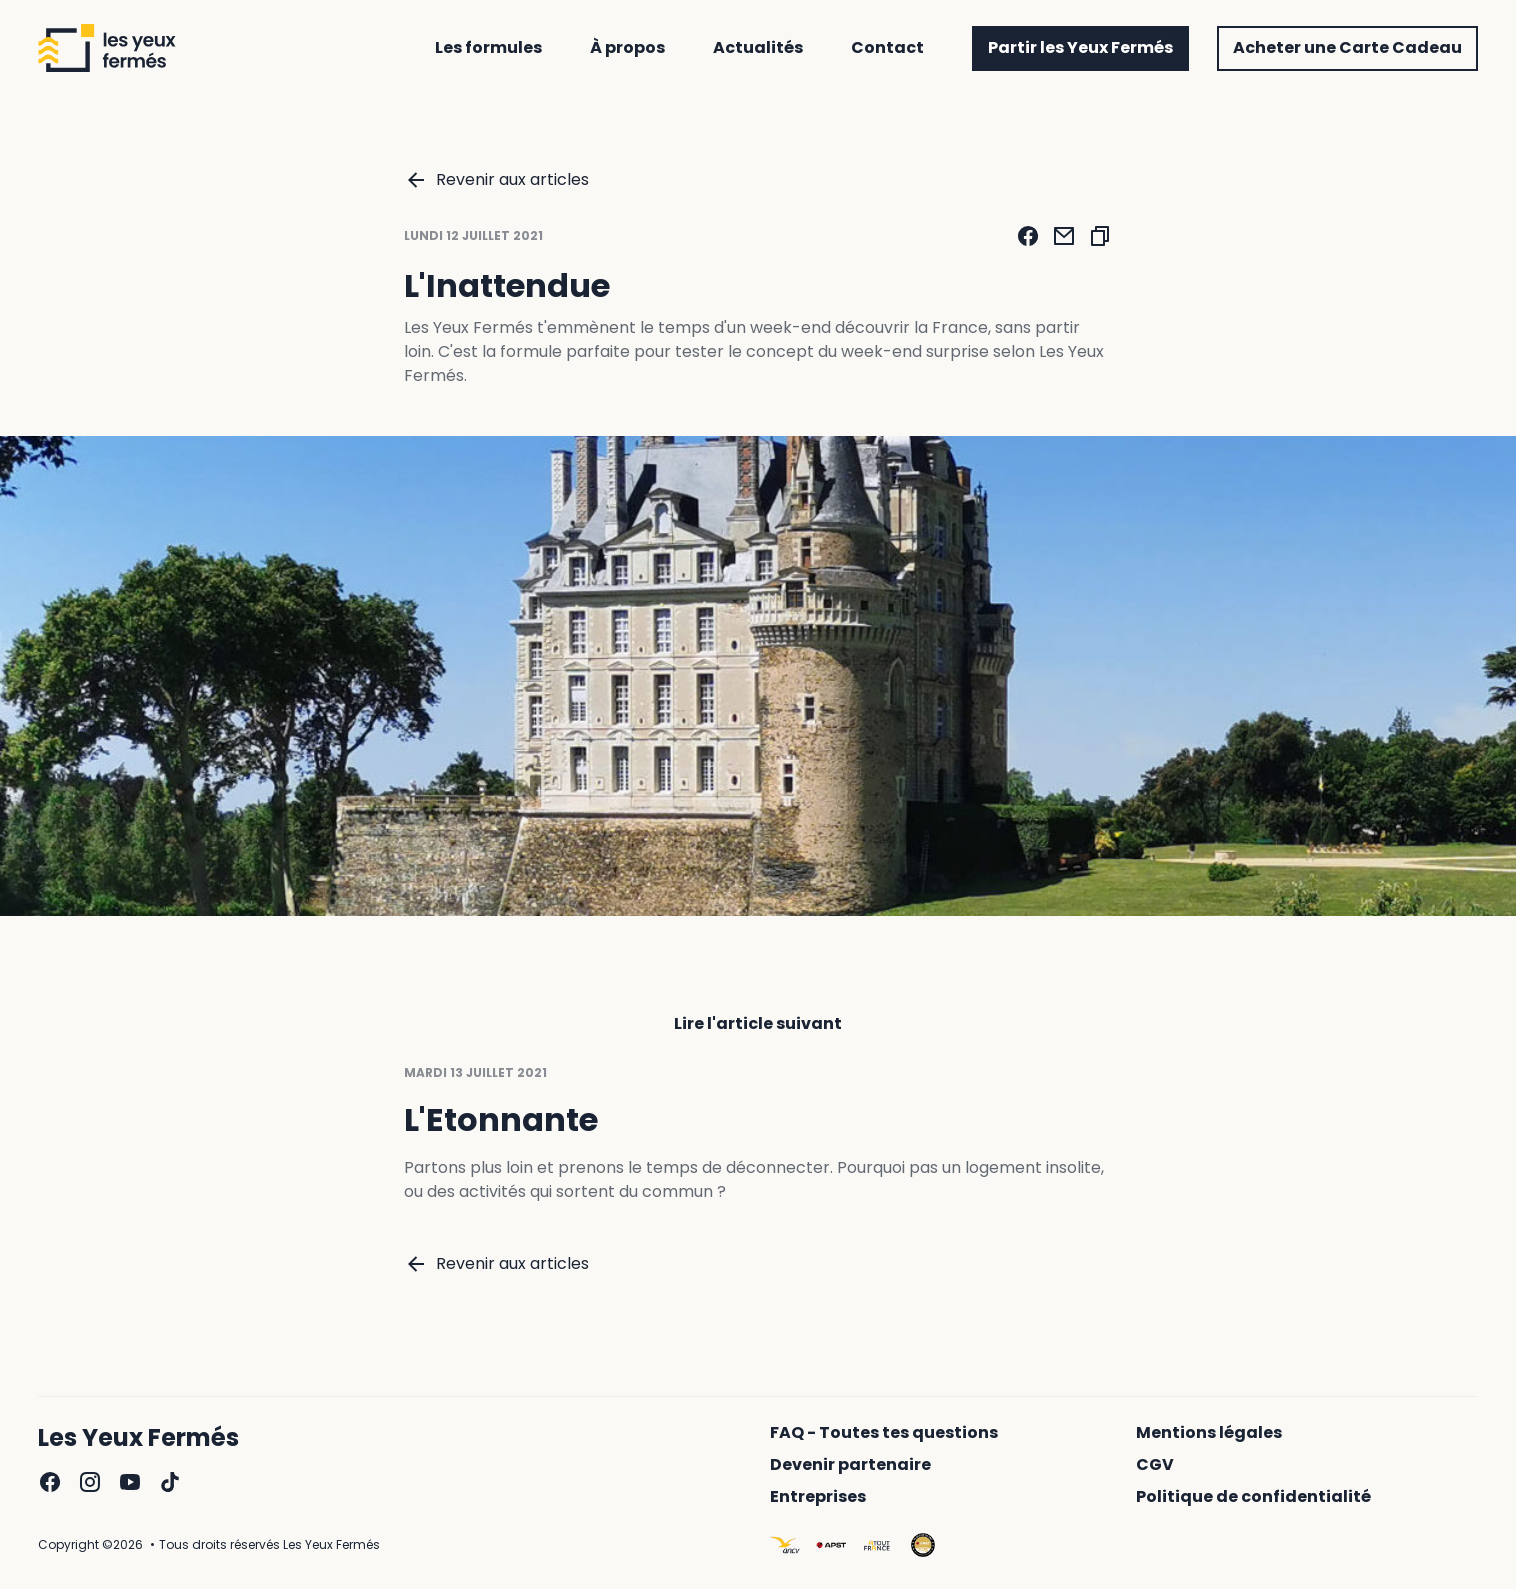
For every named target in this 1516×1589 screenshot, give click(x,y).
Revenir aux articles (496, 180)
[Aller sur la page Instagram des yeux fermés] (90, 1482)
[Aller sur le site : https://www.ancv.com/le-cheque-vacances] (785, 1545)
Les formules (488, 48)
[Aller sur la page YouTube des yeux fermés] (130, 1482)
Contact (887, 48)
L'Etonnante (501, 1123)
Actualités (758, 48)
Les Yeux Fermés (138, 1437)
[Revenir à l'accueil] (107, 48)
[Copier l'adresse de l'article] (1100, 236)
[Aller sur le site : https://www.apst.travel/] (831, 1545)
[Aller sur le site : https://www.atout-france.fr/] (877, 1545)
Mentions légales (1209, 1433)
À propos (627, 48)
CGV (1155, 1465)
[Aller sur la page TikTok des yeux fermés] (170, 1482)
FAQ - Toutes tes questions (884, 1433)
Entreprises (818, 1497)
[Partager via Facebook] (1028, 236)
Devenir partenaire (850, 1465)
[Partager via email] (1064, 236)
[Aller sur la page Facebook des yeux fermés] (50, 1482)
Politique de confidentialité (1253, 1497)
